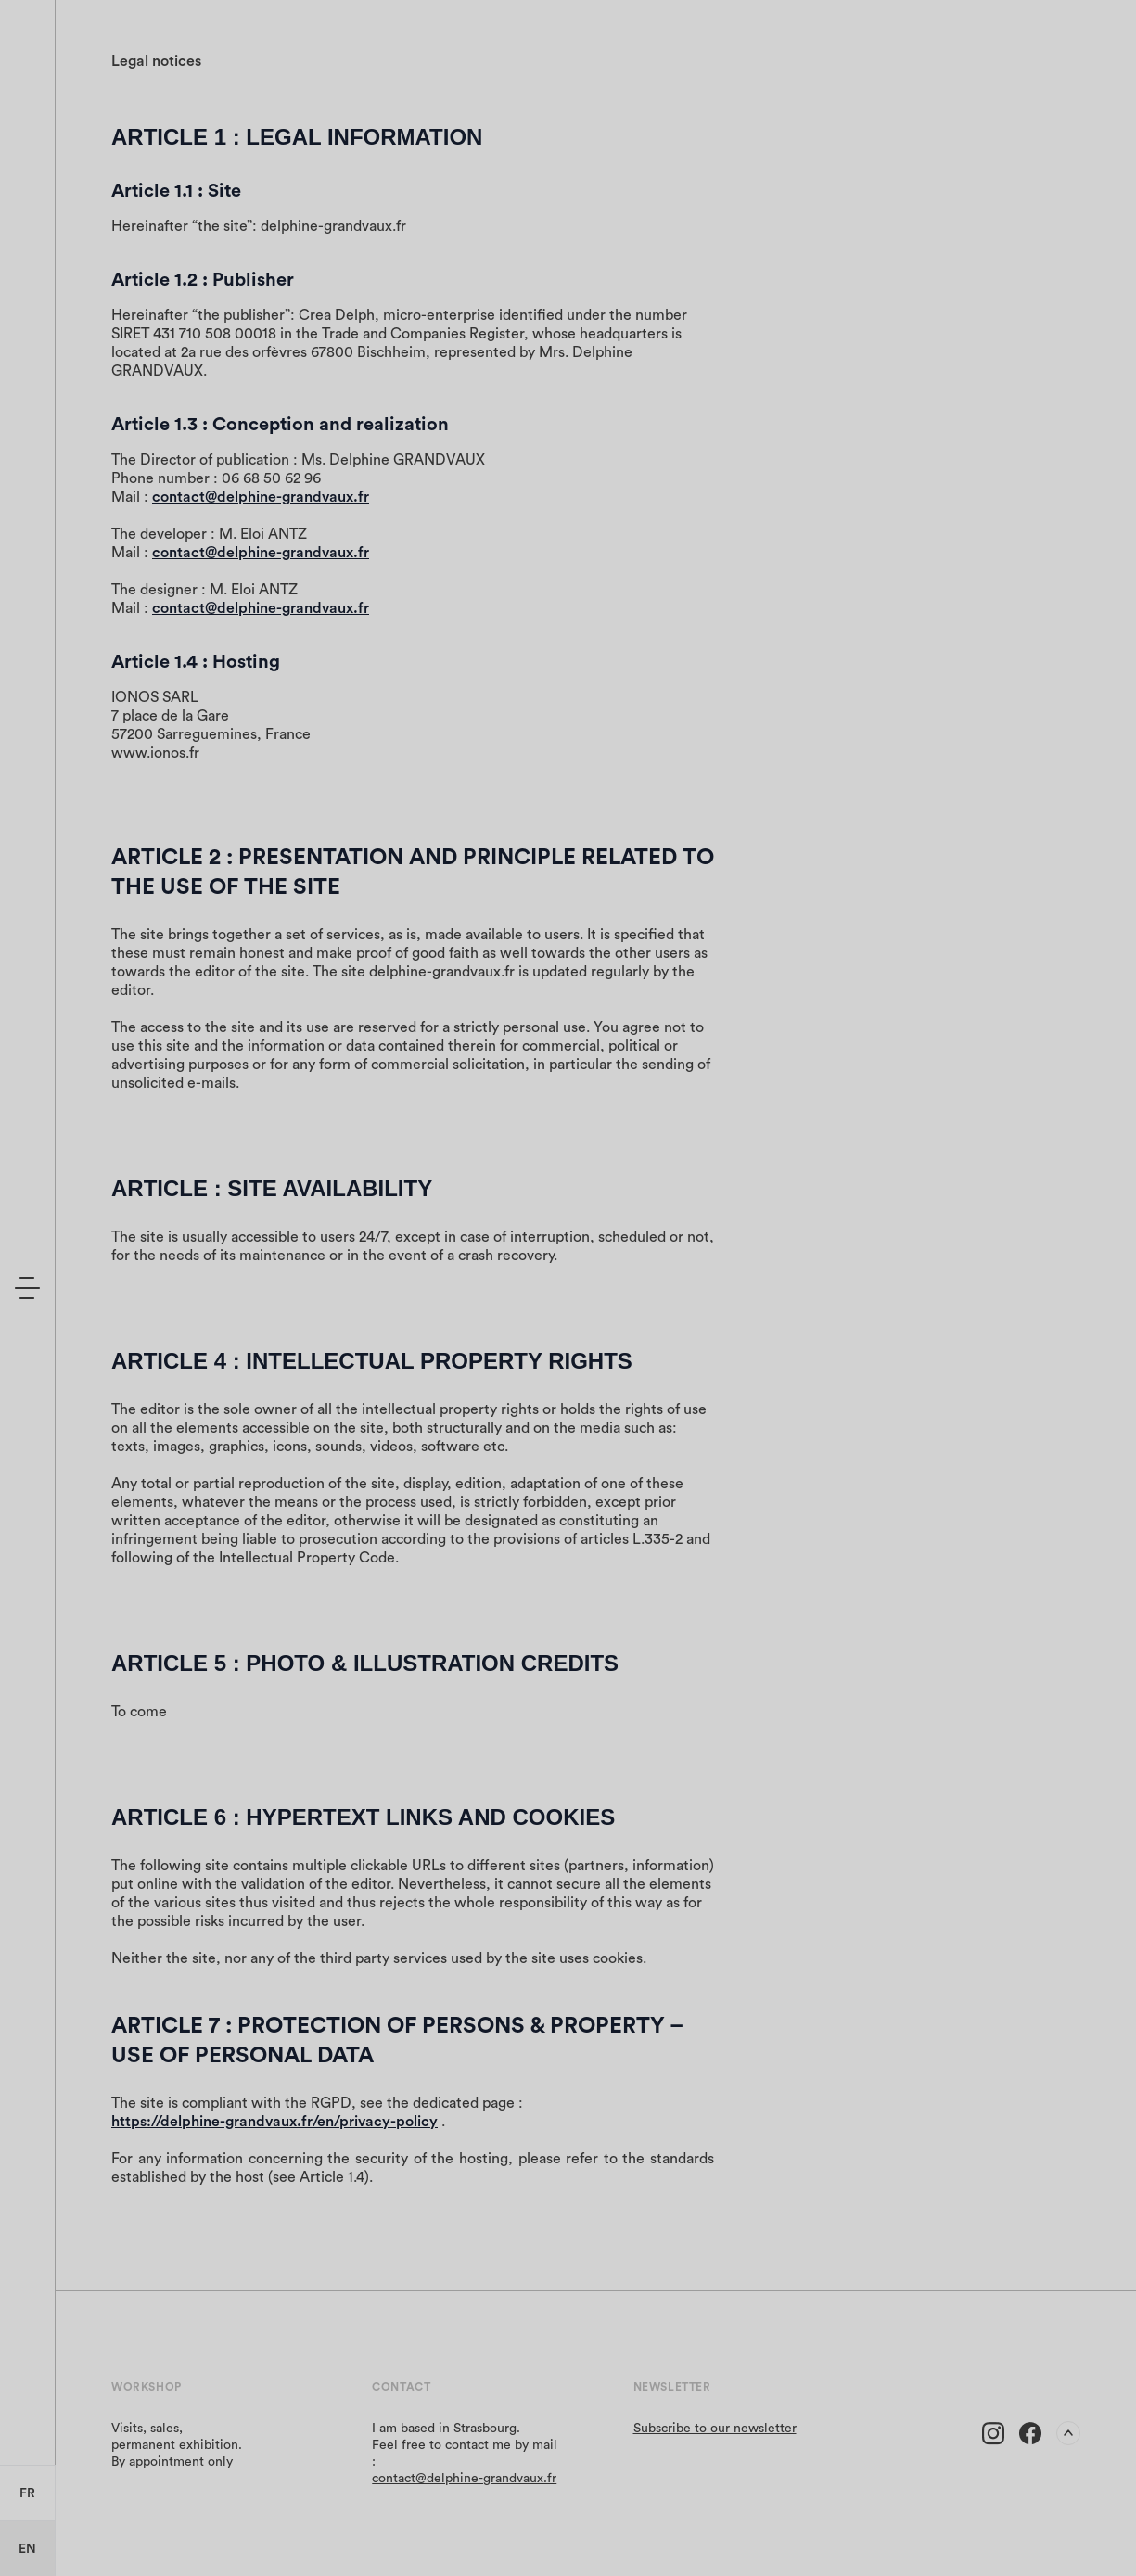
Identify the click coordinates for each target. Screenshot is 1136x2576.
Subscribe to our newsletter (715, 2428)
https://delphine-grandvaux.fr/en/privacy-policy (274, 2121)
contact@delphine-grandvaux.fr (260, 497)
